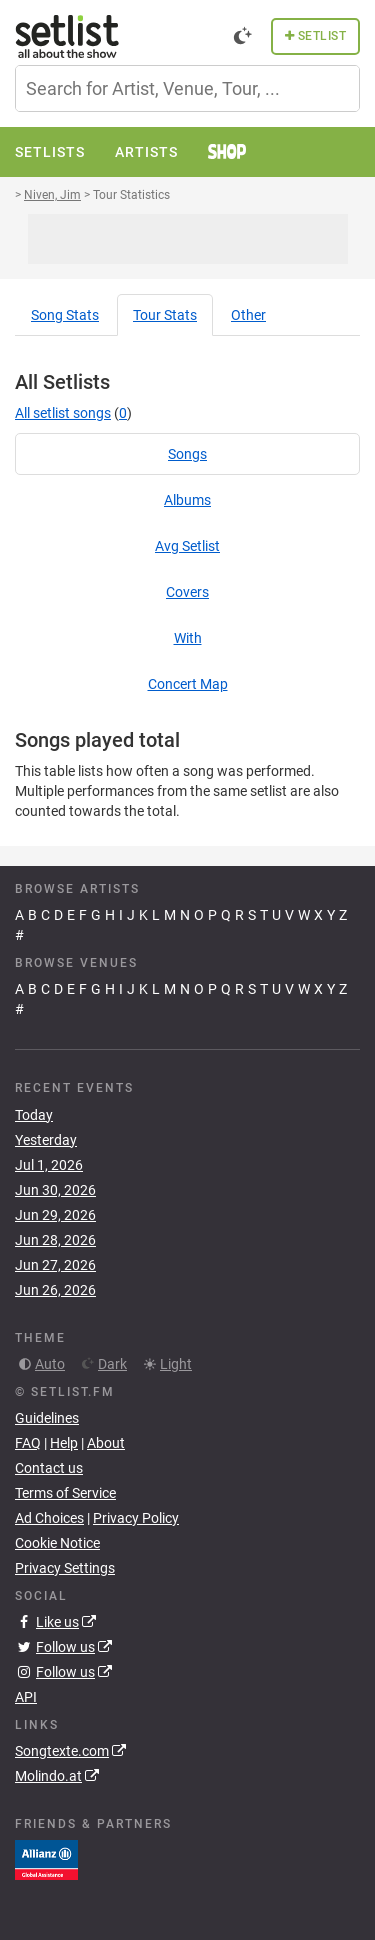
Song (65, 315)
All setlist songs (63, 413)
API (26, 1697)
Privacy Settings (65, 1568)
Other (248, 315)
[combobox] (187, 88)
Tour (165, 315)
